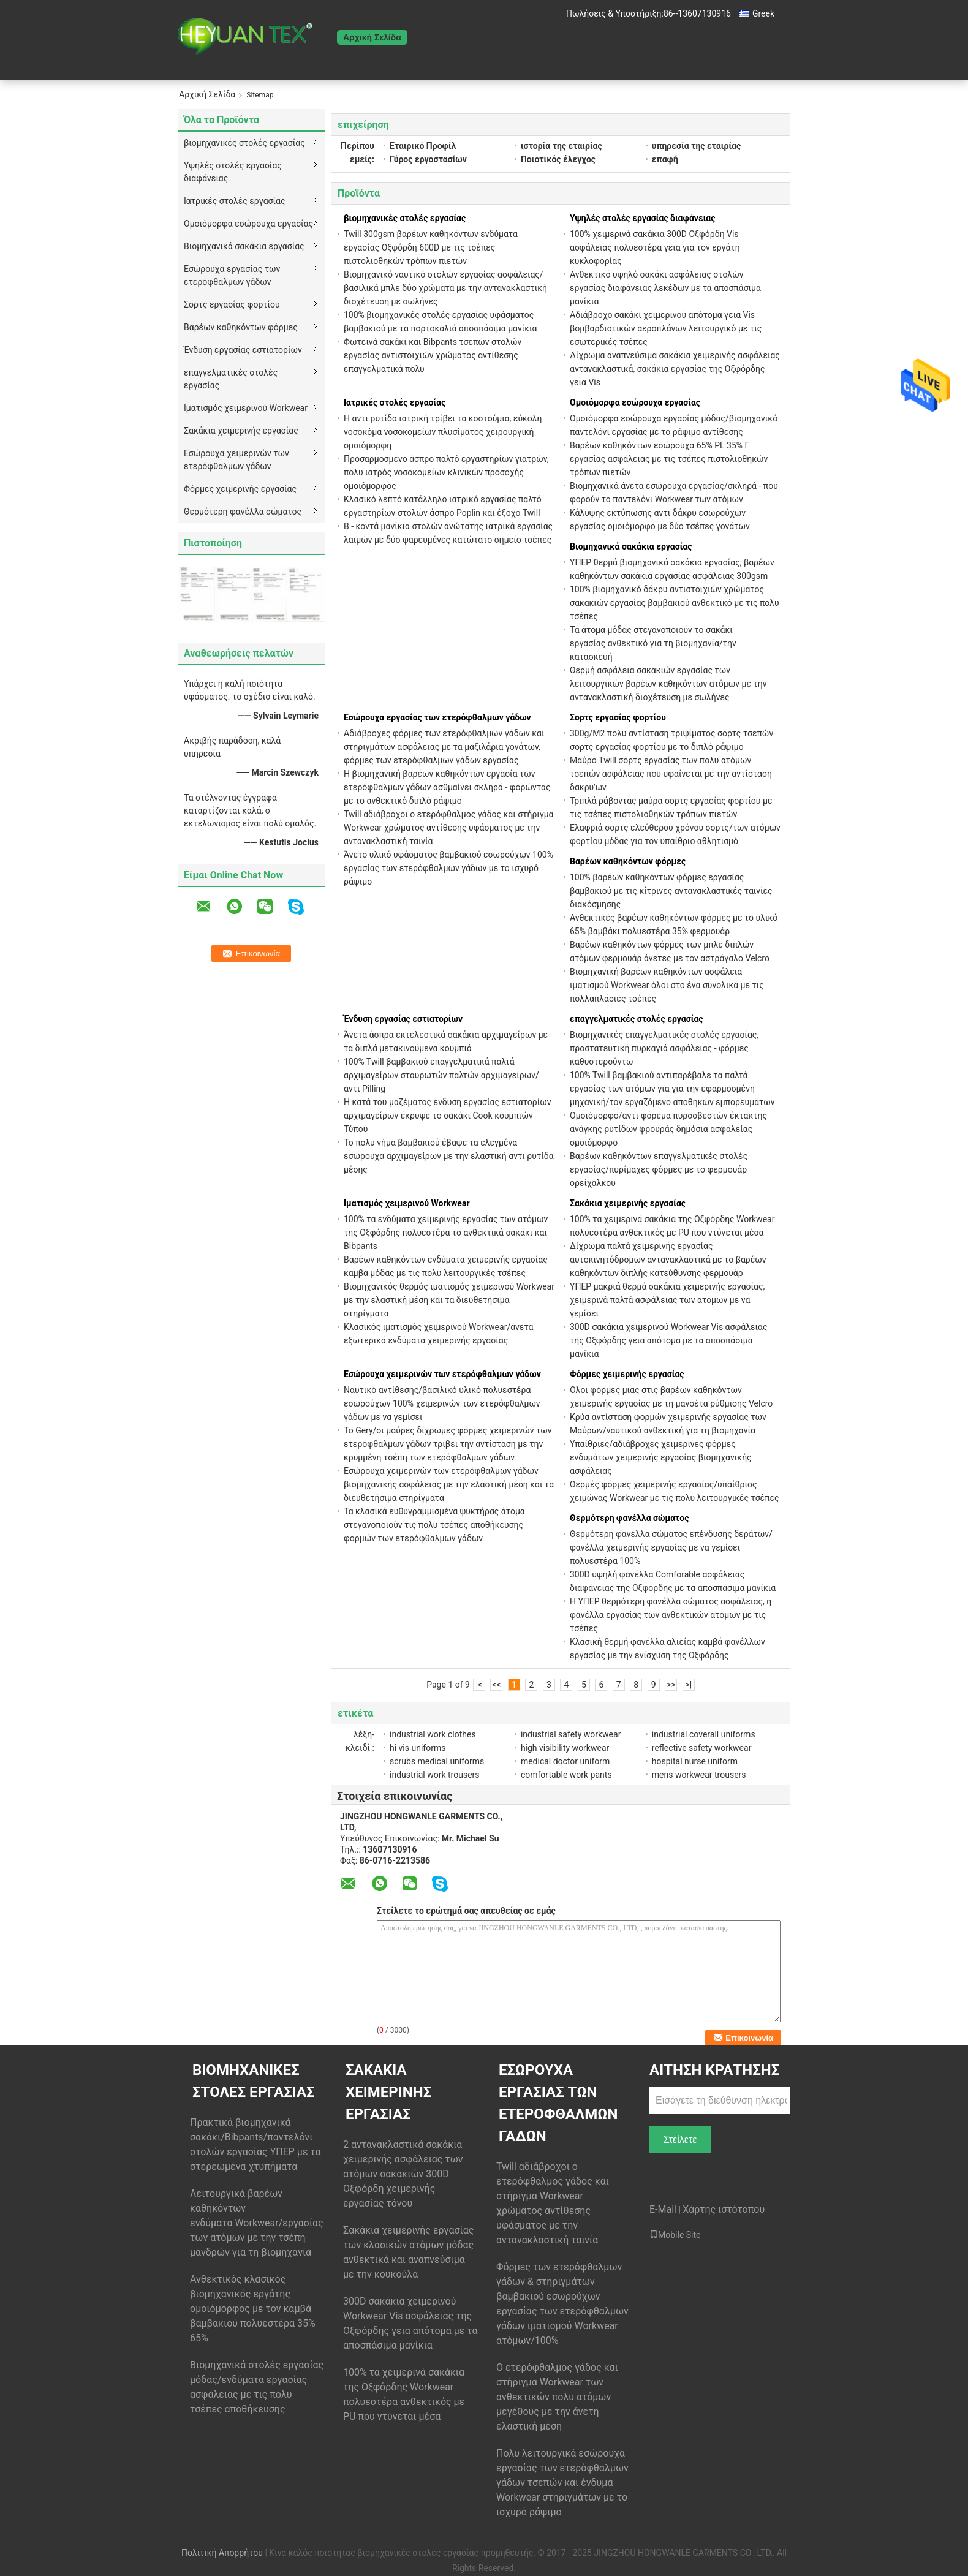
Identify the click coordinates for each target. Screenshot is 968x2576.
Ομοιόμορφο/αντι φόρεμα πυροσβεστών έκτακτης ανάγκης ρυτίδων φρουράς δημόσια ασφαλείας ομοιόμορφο (668, 1129)
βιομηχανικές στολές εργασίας (244, 143)
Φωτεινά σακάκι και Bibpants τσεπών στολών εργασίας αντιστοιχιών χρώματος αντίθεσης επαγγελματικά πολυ (432, 355)
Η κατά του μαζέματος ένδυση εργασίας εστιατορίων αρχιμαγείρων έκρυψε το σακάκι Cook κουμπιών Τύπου (447, 1115)
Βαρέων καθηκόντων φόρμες (241, 327)
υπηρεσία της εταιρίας (696, 146)
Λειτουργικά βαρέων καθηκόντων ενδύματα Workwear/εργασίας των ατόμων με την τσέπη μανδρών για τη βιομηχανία (256, 2223)
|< (479, 1685)
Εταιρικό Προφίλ (423, 146)
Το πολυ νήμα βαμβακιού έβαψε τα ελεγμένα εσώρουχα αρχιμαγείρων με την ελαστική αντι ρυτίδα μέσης (449, 1156)
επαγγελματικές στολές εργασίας (231, 379)
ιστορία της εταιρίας (561, 146)
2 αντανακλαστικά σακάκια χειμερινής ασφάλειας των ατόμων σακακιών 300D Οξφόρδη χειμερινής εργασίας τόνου (403, 2174)
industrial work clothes (433, 1734)
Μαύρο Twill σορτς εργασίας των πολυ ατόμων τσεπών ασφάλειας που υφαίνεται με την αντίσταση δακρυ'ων (671, 773)
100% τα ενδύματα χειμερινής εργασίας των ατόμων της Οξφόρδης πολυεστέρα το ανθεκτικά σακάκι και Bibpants (446, 1232)
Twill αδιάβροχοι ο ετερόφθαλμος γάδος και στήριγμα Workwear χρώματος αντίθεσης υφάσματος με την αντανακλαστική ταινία (449, 827)
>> (671, 1685)
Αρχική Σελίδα (372, 37)
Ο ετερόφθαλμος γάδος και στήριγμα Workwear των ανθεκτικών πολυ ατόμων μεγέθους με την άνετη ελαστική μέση (557, 2397)
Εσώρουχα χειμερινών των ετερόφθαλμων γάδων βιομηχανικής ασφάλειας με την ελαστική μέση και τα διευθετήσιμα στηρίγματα (449, 1484)
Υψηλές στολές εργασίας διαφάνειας (233, 172)
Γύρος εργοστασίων (428, 159)
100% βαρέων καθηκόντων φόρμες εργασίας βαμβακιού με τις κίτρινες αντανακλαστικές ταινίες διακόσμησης (671, 890)
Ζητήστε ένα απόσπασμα (632, 37)
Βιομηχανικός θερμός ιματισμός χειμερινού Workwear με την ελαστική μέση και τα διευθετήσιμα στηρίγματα (449, 1300)
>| (688, 1685)
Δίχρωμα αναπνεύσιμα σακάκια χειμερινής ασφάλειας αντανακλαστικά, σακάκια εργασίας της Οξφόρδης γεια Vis (675, 368)
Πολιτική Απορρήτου (222, 2553)
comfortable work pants (566, 1775)
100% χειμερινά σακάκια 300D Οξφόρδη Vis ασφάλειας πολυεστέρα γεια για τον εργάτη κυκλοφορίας (655, 247)
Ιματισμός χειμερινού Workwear (246, 408)
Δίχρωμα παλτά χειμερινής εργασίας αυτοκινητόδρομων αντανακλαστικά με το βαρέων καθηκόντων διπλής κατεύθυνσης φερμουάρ (668, 1259)
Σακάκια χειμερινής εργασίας (241, 431)
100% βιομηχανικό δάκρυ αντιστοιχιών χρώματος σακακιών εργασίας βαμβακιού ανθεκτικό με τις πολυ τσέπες (674, 602)
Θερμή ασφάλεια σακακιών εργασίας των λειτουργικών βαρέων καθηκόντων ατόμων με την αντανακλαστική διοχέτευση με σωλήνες (668, 683)
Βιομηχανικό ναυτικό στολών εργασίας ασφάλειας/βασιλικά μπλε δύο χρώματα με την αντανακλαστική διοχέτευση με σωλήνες (445, 288)
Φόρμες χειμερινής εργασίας (240, 489)
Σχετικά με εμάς (496, 37)
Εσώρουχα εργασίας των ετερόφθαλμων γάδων (232, 275)
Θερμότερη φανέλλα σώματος (242, 511)
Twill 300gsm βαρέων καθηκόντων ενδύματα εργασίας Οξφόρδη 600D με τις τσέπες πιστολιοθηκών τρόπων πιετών (431, 247)
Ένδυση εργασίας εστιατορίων (243, 350)
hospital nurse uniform (695, 1761)
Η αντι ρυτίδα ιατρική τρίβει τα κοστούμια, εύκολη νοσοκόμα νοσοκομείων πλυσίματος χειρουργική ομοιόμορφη (443, 432)
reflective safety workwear (702, 1748)
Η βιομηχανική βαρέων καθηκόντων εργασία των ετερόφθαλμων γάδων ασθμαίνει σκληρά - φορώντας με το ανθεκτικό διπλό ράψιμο (447, 787)
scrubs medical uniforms (437, 1761)
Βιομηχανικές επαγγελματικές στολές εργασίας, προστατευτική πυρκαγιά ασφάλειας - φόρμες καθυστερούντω (664, 1048)
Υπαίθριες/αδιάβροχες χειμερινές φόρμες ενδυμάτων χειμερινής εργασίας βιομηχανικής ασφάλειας (661, 1457)
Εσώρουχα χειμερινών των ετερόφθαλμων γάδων (236, 459)
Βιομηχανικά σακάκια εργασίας (244, 246)
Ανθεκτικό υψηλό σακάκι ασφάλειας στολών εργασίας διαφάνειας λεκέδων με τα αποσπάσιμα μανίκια (665, 288)
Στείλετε (680, 2139)
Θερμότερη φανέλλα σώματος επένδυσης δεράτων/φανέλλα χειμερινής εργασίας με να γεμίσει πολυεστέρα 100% (671, 1547)
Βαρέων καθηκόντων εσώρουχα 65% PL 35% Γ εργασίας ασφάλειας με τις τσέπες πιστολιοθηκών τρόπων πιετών (669, 458)
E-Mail (662, 2209)
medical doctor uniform (565, 1761)
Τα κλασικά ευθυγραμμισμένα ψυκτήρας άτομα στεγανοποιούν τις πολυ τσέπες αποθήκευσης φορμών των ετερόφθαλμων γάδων (434, 1524)
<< (496, 1685)
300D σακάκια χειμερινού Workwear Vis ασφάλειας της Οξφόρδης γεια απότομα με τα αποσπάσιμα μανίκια (668, 1340)
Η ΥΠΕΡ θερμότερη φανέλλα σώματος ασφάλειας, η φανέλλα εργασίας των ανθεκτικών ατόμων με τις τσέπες (670, 1614)
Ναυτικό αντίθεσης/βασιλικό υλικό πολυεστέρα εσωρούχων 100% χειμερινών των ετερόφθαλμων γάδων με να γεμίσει (442, 1403)
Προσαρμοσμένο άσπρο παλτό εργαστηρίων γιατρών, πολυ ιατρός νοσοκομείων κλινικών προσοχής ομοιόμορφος (446, 472)
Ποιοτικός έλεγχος (558, 159)
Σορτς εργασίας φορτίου (232, 304)
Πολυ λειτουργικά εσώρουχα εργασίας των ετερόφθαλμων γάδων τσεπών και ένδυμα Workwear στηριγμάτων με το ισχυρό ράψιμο (562, 2482)
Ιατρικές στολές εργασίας (234, 201)
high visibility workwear (565, 1748)
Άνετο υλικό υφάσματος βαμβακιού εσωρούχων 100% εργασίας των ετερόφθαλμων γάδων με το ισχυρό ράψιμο (448, 868)
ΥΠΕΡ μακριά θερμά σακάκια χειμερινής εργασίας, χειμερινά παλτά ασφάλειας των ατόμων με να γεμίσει (667, 1300)
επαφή (554, 37)
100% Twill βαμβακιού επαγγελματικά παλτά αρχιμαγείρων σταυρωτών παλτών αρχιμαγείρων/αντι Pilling (441, 1075)
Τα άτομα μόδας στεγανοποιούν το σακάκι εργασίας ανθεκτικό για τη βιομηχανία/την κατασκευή (653, 643)
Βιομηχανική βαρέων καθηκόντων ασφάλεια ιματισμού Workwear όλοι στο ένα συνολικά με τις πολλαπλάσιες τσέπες (667, 985)
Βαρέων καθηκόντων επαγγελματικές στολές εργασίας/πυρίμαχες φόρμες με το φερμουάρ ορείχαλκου (658, 1169)
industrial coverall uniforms (703, 1734)
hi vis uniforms (417, 1748)
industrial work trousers (435, 1775)
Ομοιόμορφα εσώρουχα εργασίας (248, 224)
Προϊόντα (433, 37)
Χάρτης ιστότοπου (724, 2209)
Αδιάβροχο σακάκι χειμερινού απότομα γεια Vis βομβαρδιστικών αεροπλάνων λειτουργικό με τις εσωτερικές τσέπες (666, 328)
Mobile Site (675, 2235)
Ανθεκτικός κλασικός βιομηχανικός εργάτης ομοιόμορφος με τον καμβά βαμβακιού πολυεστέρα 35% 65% (253, 2308)
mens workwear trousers (699, 1775)
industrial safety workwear (571, 1734)
